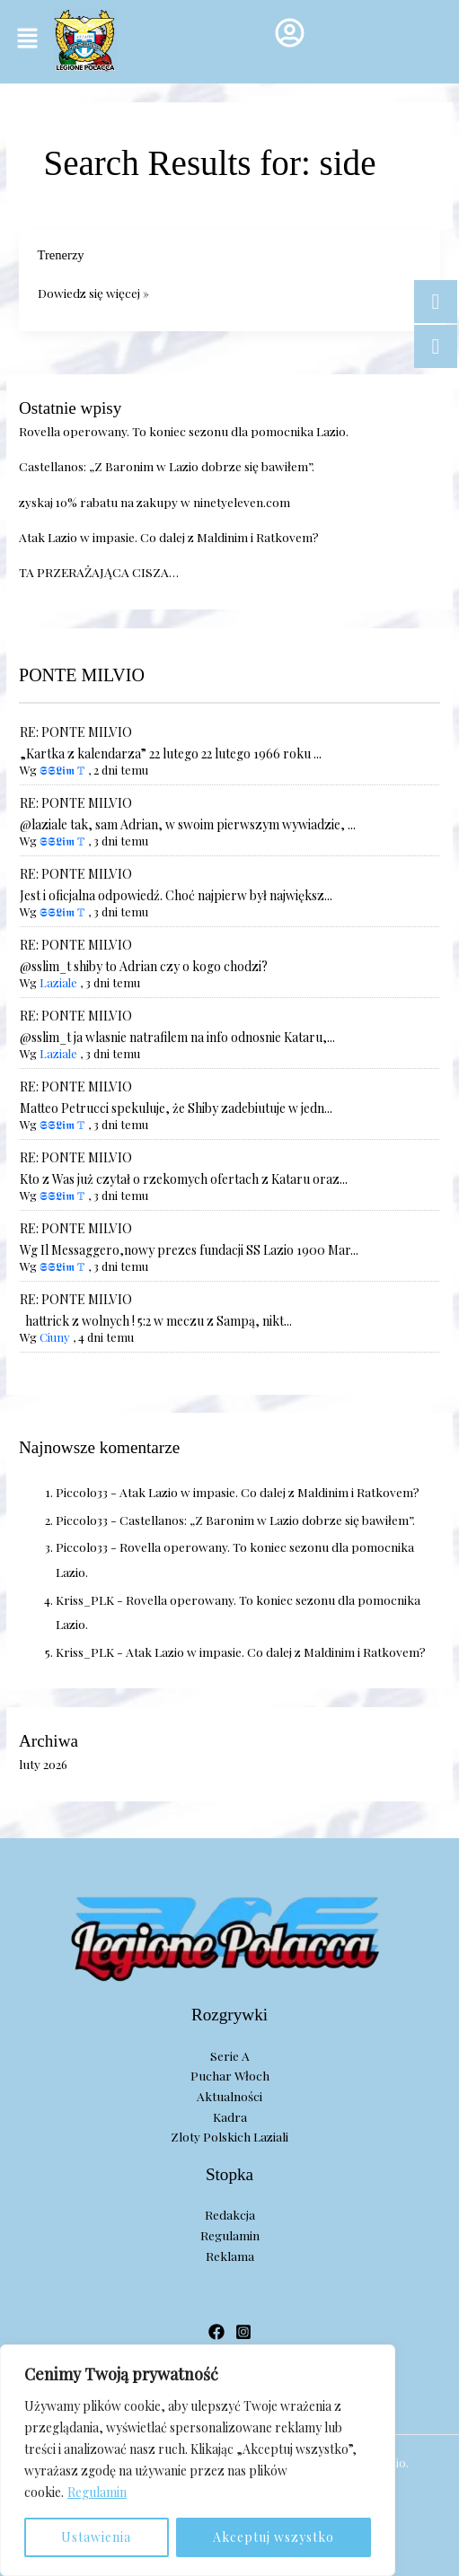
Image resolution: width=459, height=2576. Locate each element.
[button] (27, 38)
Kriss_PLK (85, 1599)
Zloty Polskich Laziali (229, 2136)
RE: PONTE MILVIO (76, 731)
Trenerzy (61, 255)
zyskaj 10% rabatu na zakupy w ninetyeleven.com (154, 502)
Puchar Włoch (229, 2075)
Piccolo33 (82, 1492)
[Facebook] (216, 2332)
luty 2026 (43, 1764)
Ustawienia (96, 2536)
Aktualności (229, 2096)
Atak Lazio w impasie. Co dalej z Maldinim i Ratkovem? (169, 537)
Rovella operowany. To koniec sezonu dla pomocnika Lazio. (184, 431)
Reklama (230, 2255)
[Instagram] (243, 2332)
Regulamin (97, 2492)
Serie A (230, 2055)
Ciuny (55, 1337)
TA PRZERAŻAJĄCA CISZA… (99, 572)
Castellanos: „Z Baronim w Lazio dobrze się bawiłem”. (166, 466)
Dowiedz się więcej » (93, 292)
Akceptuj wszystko (273, 2536)
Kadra (230, 2116)
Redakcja (230, 2214)
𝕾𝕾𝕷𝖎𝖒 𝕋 (62, 769)
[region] (197, 2460)
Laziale (58, 982)
